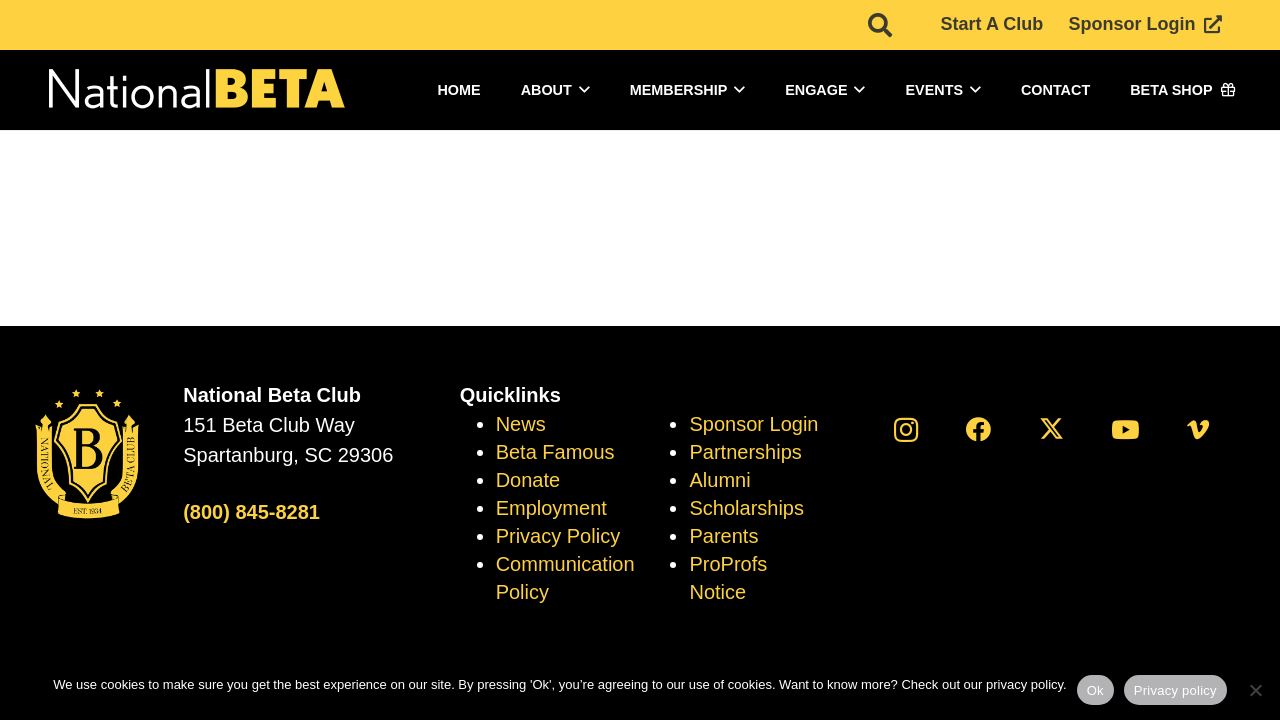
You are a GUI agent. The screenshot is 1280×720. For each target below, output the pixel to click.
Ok (1095, 690)
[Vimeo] (1198, 429)
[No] (1255, 690)
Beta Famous (555, 452)
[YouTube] (1125, 429)
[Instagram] (905, 429)
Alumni (719, 480)
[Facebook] (978, 429)
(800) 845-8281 (251, 512)
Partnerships (745, 452)
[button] (581, 90)
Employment (551, 508)
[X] (1051, 429)
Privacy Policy (558, 536)
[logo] (195, 90)
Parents (723, 536)
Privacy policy (1175, 690)
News (521, 424)
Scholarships (746, 508)
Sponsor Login (753, 424)
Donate (528, 480)
